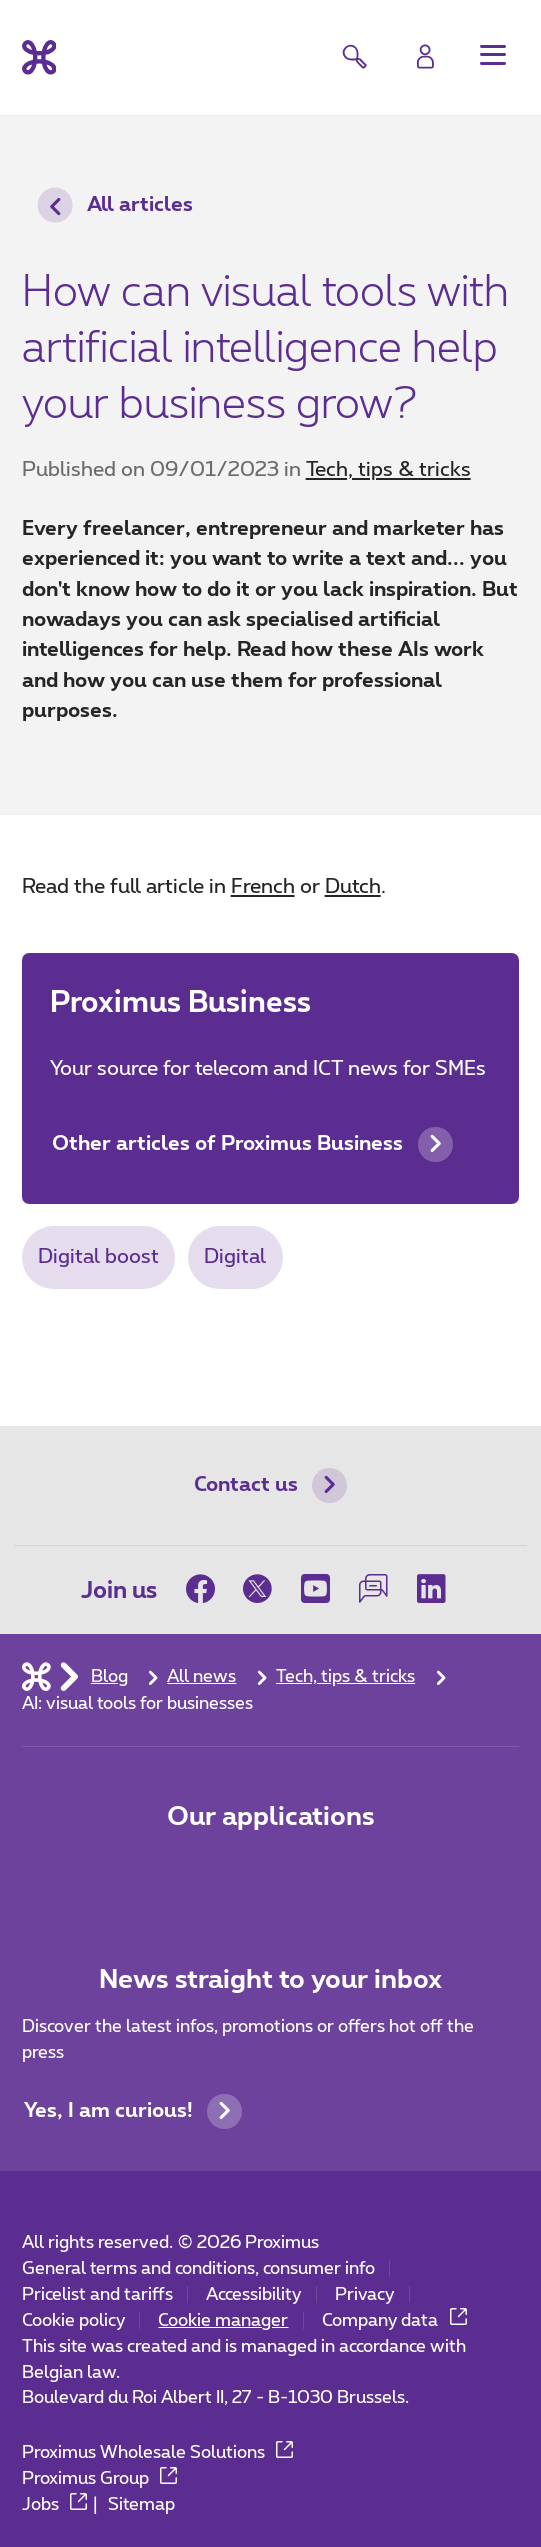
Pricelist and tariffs (97, 2294)
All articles (115, 205)
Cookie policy (73, 2320)
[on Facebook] (207, 1589)
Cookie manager (223, 2320)
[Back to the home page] (39, 58)
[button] (493, 55)
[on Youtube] (316, 1589)
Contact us (270, 1485)
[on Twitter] (258, 1589)
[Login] (425, 57)
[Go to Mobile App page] (190, 1877)
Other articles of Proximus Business (252, 1144)
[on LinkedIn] (431, 1589)
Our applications (271, 1817)
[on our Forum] (374, 1589)
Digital (235, 1257)
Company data (394, 2320)
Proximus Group (100, 2478)
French (263, 887)
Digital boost (98, 1257)
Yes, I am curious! (133, 2111)
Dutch (353, 887)
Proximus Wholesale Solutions (158, 2452)
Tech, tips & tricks (388, 470)
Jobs (55, 2504)
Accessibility (253, 2294)
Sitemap (141, 2504)
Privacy (364, 2294)
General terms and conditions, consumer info (198, 2268)
